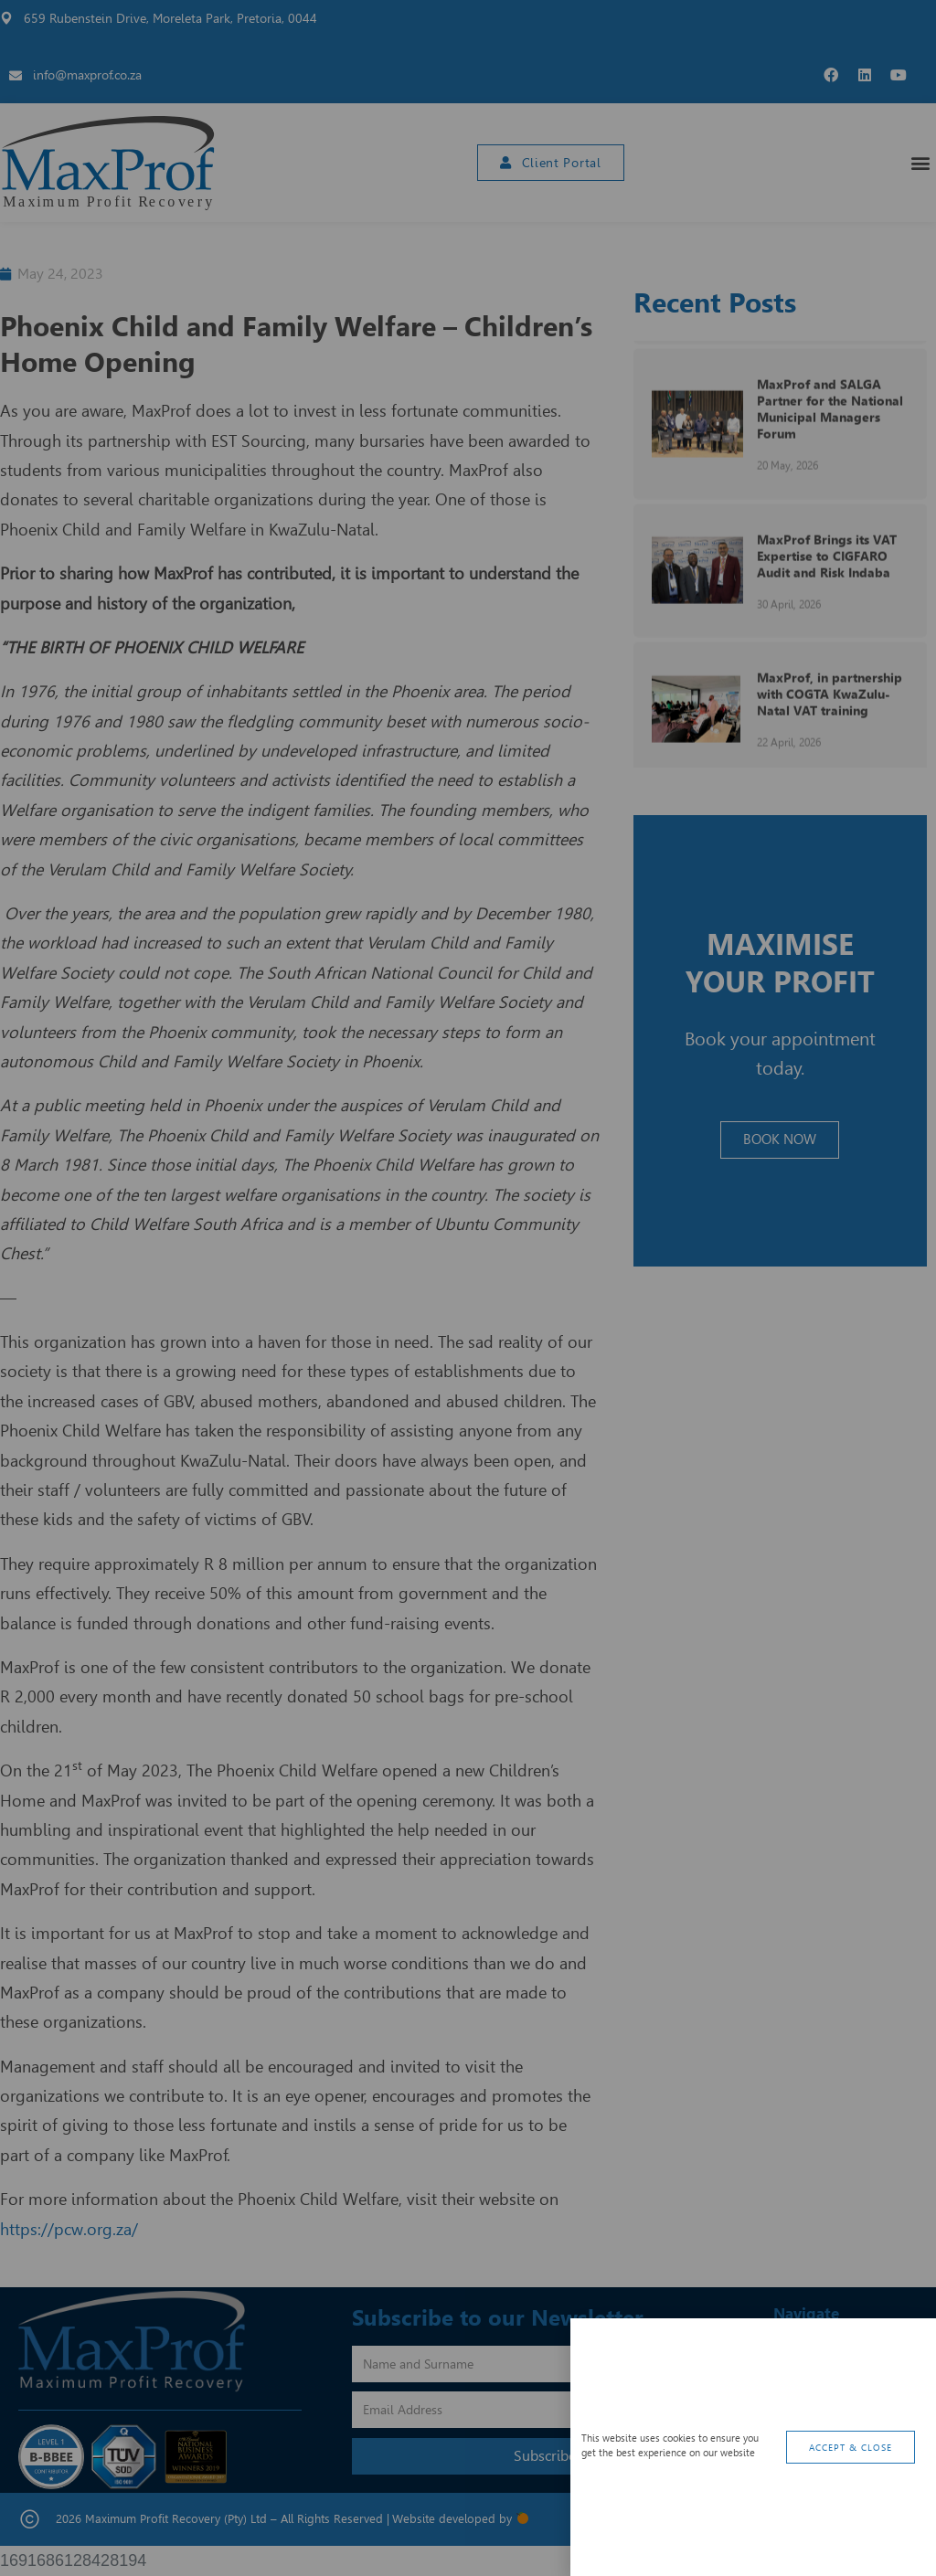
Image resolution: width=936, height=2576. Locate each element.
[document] (468, 1288)
